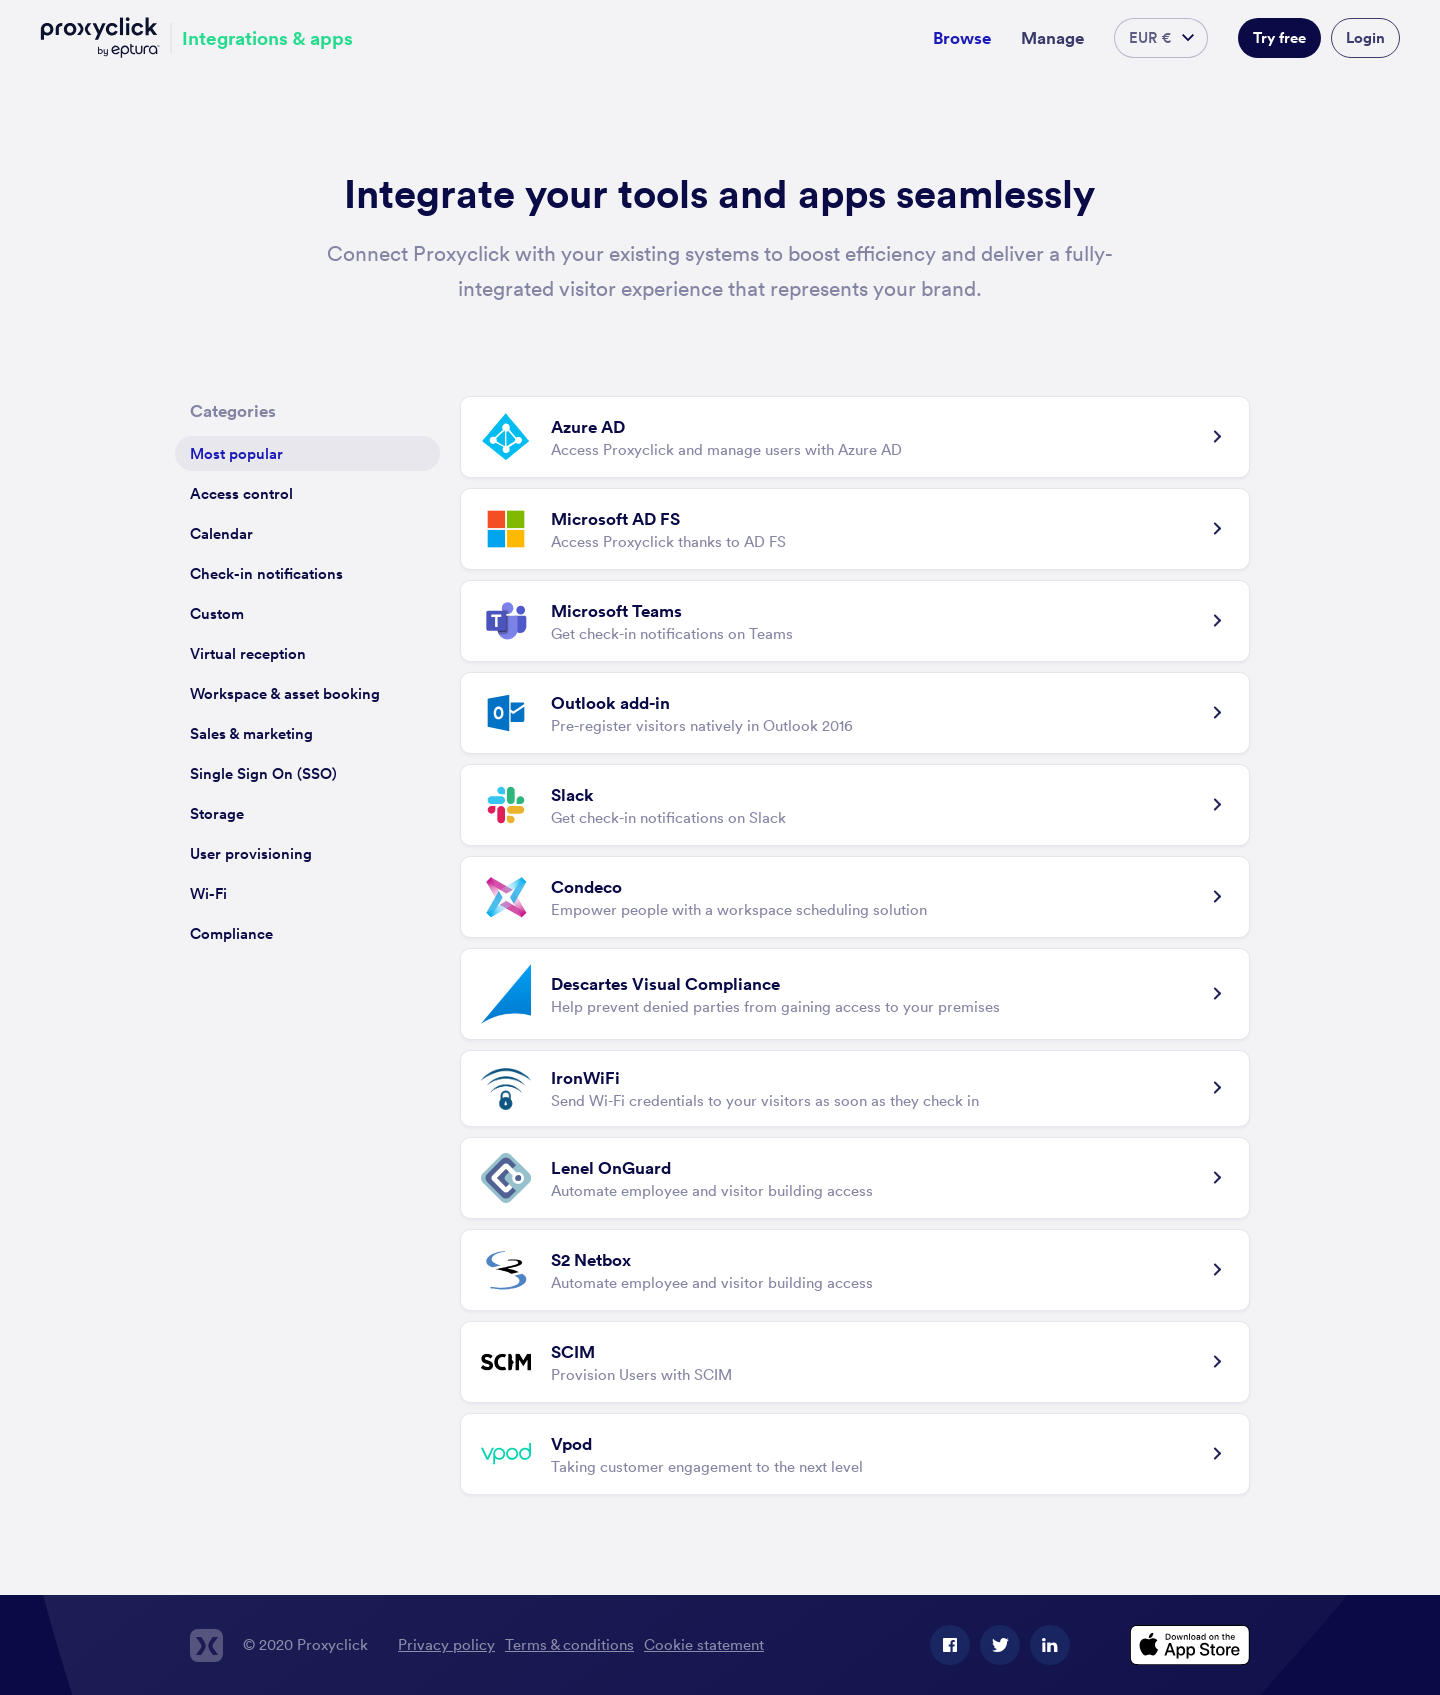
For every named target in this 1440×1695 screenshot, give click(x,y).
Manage (1052, 38)
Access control (241, 493)
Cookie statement (704, 1644)
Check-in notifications (266, 573)
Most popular (236, 453)
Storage (217, 813)
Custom (217, 613)
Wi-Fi (208, 893)
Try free (1279, 37)
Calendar (221, 533)
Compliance (231, 933)
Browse (962, 38)
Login (1365, 37)
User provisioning (251, 853)
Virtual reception (248, 653)
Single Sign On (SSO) (263, 773)
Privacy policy (446, 1644)
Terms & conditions (569, 1644)
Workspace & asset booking (285, 693)
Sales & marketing (251, 733)
